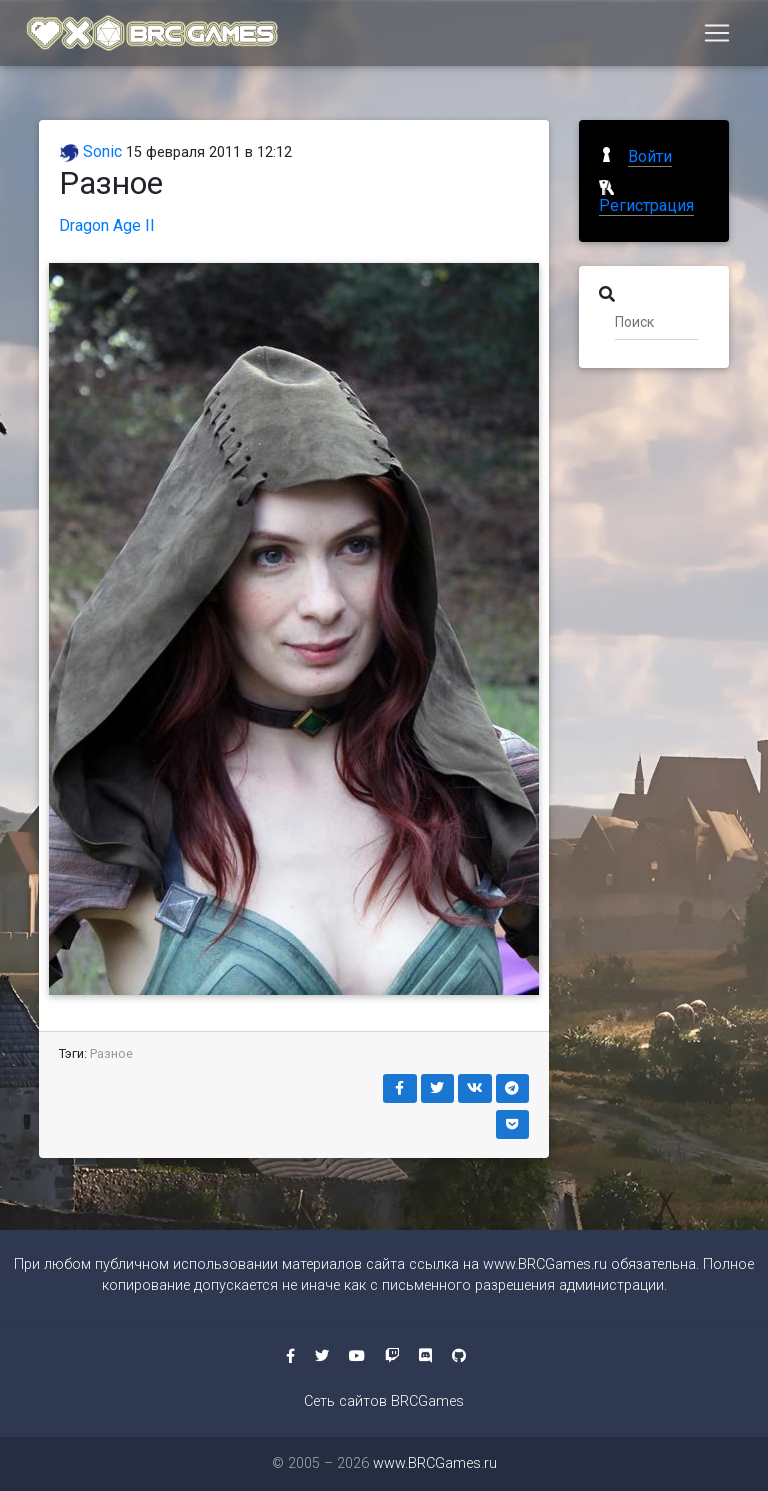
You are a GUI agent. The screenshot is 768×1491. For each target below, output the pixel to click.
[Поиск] (656, 321)
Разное (111, 1053)
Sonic (90, 151)
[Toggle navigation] (717, 37)
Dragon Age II (107, 225)
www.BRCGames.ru (545, 1264)
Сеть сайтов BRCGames (384, 1401)
